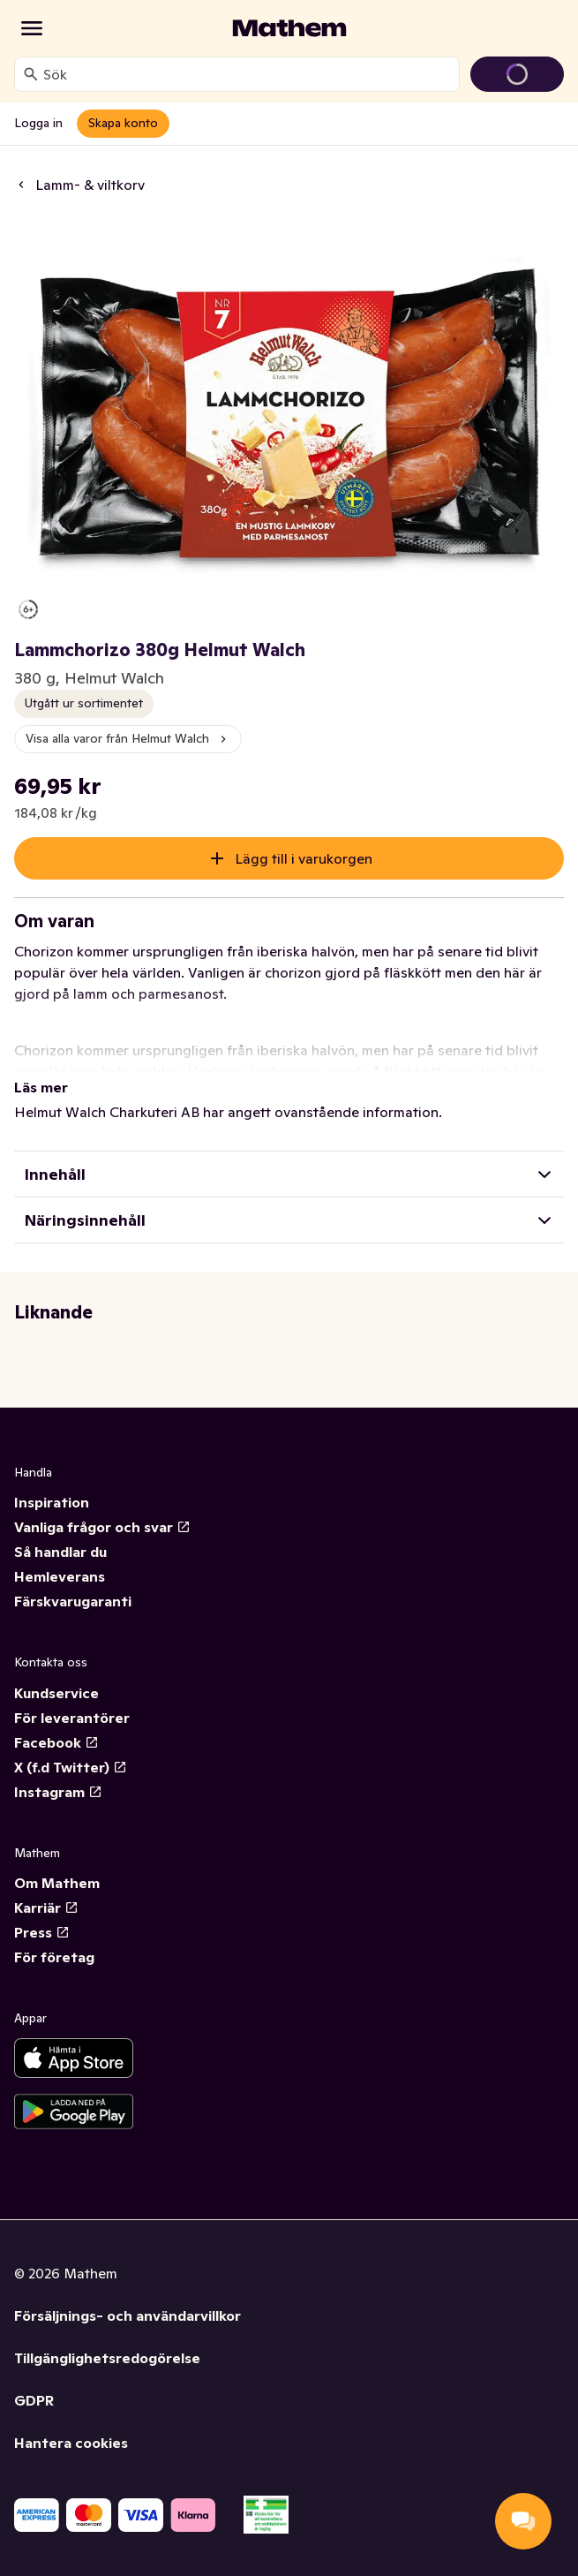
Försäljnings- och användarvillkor (127, 2315)
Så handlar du (60, 1551)
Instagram (58, 1792)
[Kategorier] (31, 28)
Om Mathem (57, 1883)
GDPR (34, 2400)
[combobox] (247, 74)
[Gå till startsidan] (289, 28)
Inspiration (51, 1502)
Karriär (46, 1907)
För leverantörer (72, 1717)
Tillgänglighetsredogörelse (107, 2358)
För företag (54, 1957)
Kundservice (56, 1693)
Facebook (56, 1742)
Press (42, 1932)
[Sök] (31, 74)
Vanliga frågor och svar (102, 1527)
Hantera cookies (71, 2442)
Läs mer (41, 1087)
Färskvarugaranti (72, 1601)
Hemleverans (59, 1576)
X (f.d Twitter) (70, 1767)
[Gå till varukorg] (517, 74)
